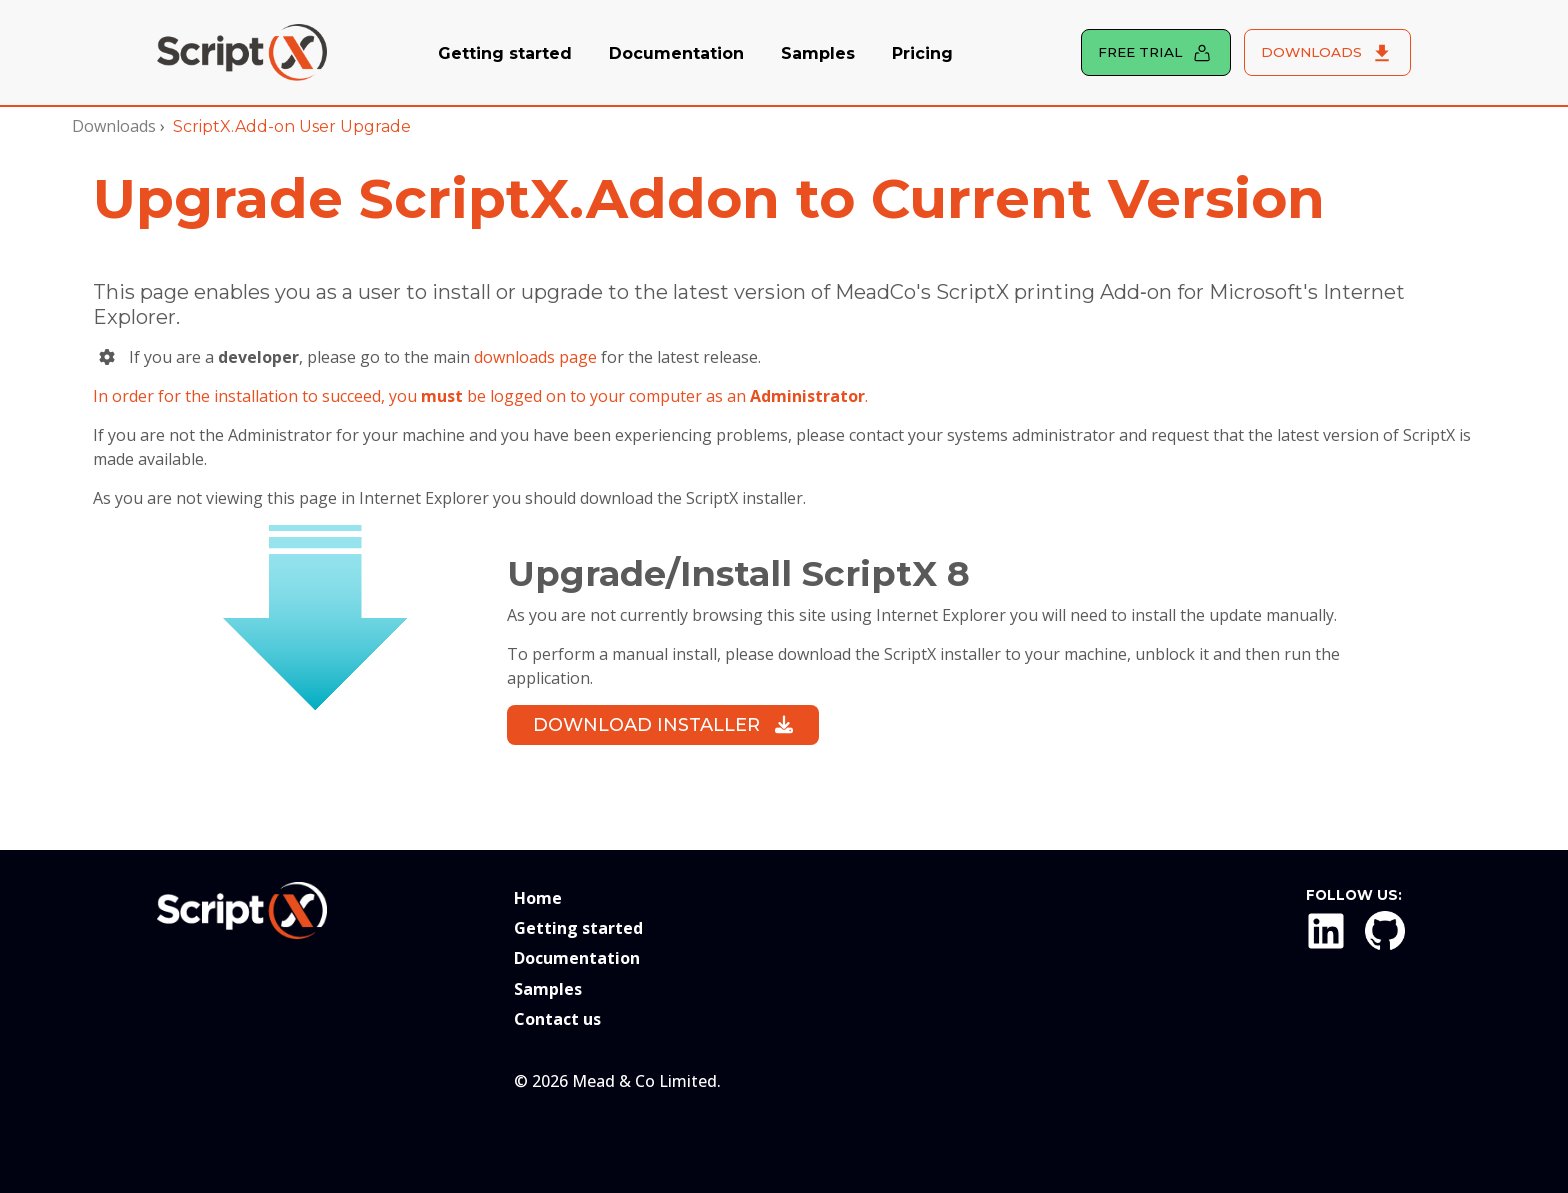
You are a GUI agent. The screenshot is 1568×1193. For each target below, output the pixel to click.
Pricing (922, 53)
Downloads (114, 126)
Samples (818, 53)
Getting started (505, 53)
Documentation (676, 53)
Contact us (557, 1019)
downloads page (535, 357)
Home (538, 898)
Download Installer (663, 725)
